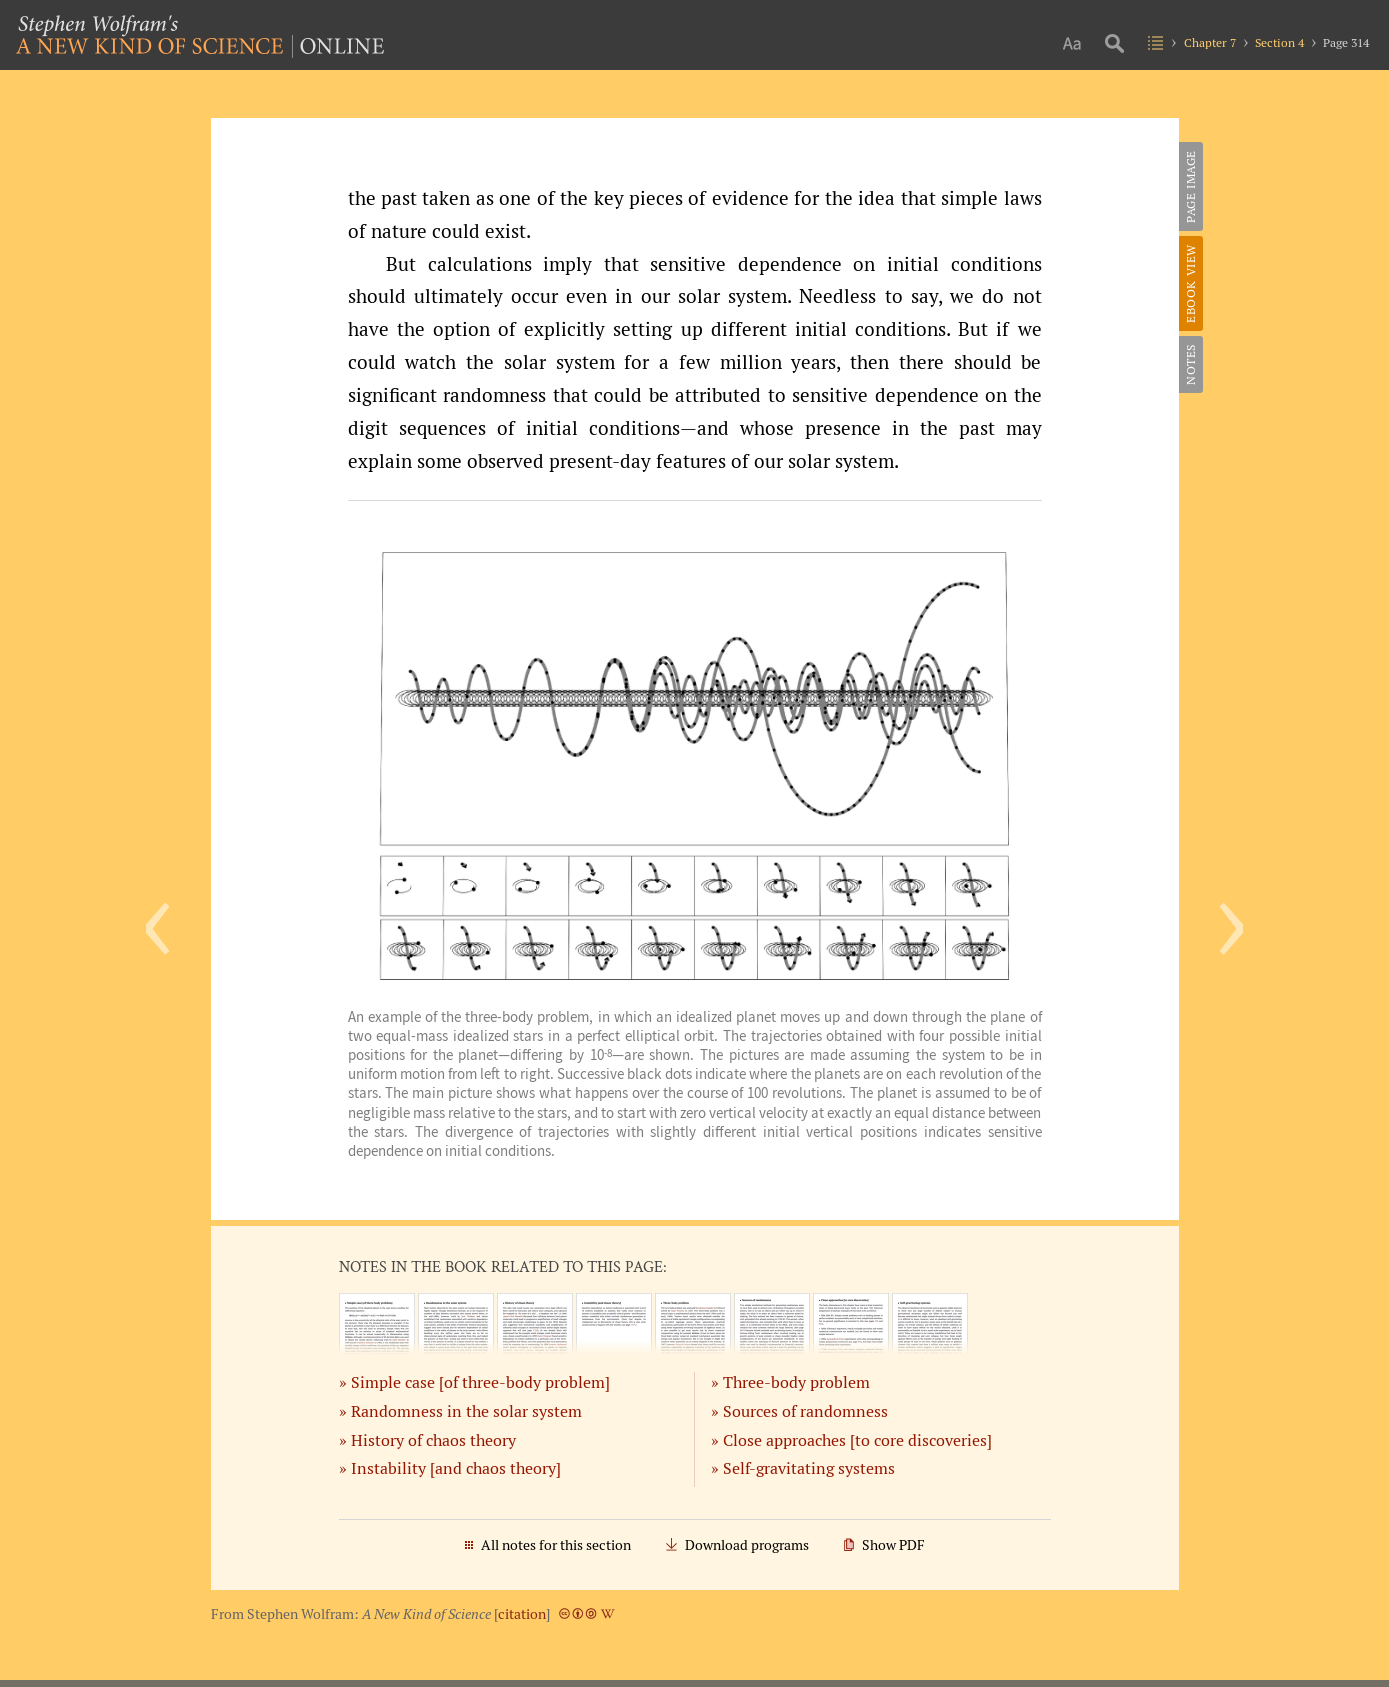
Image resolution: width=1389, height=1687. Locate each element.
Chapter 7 (1210, 42)
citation (522, 1614)
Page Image (1190, 186)
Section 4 (1279, 42)
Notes (1190, 364)
